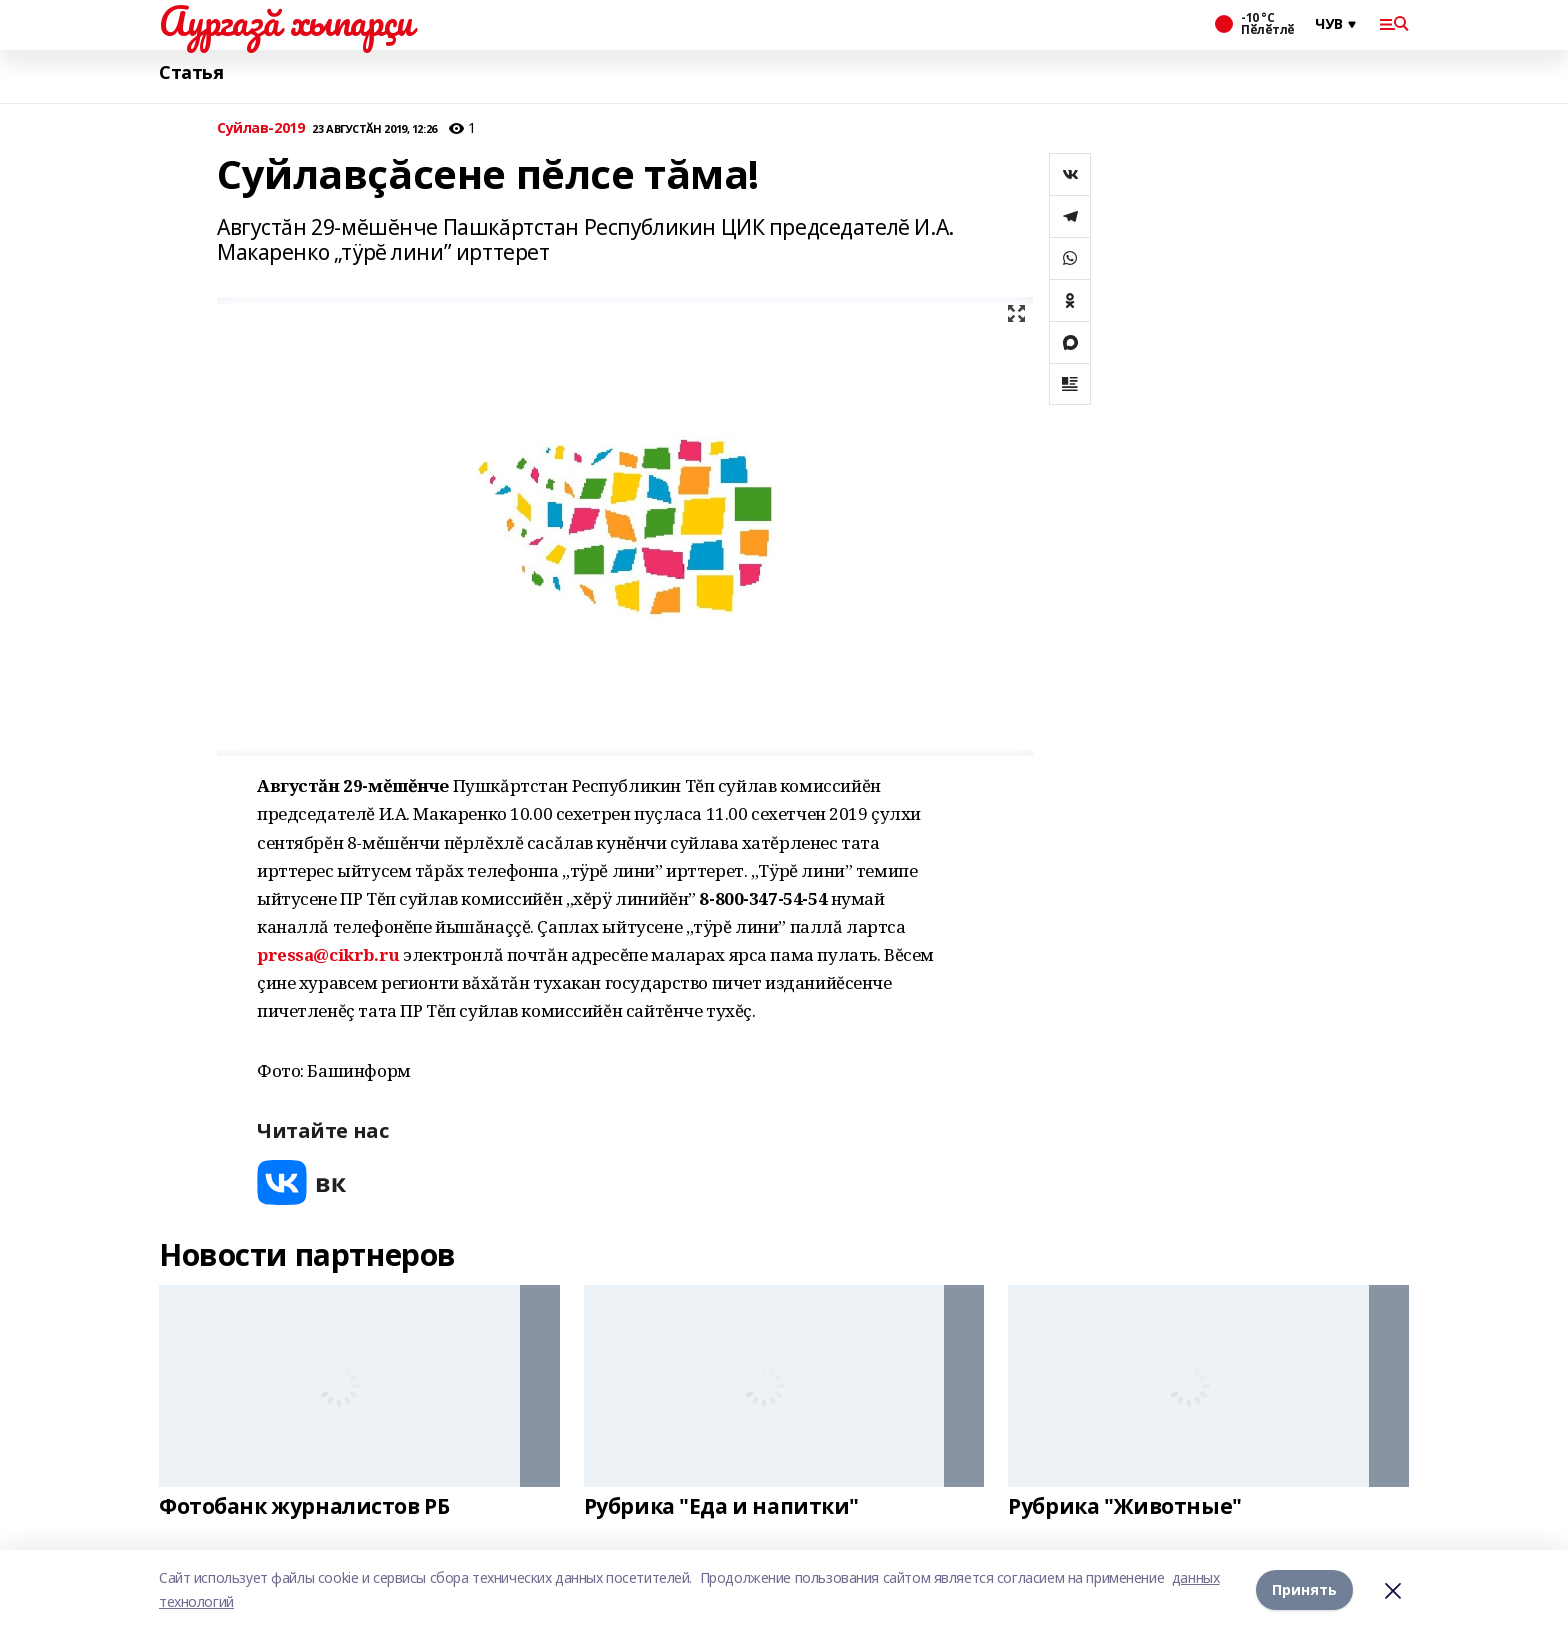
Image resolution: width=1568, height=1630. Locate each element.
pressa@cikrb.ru (328, 954)
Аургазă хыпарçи (286, 21)
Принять (1304, 1589)
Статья (191, 72)
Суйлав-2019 (260, 128)
